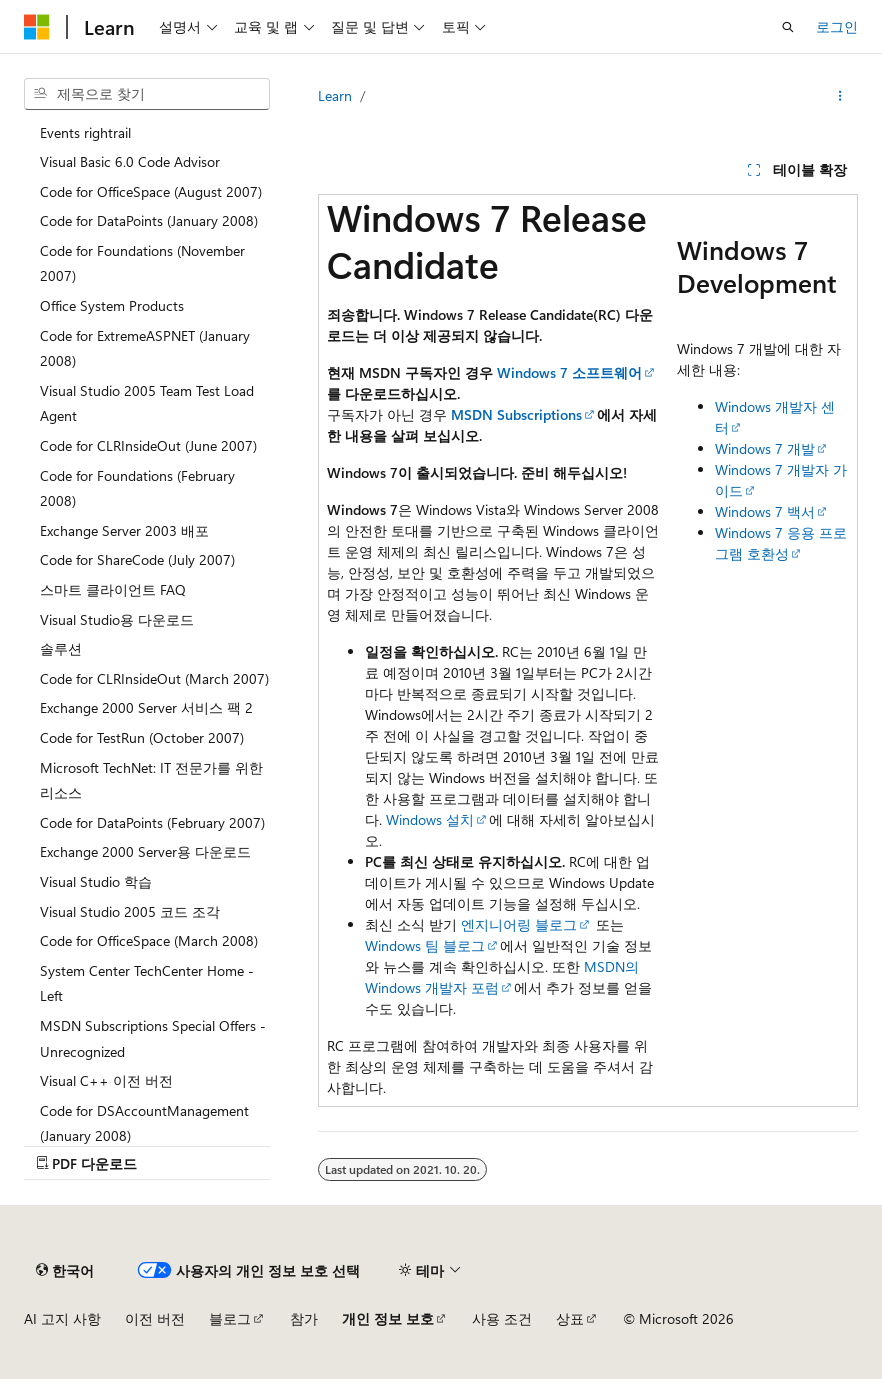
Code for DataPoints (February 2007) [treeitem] (152, 822)
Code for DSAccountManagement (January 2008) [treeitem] (144, 1123)
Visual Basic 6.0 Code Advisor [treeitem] (130, 161)
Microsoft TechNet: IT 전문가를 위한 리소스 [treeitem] (151, 780)
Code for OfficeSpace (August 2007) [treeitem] (151, 191)
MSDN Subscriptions (516, 414)
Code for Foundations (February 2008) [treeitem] (137, 488)
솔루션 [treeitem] (61, 648)
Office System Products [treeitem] (112, 305)
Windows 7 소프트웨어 (569, 372)
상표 (570, 1318)
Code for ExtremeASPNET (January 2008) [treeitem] (145, 348)
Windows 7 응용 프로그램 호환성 (781, 543)
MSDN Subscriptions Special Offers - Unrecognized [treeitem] (153, 1038)
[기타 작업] (840, 96)
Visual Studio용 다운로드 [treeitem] (117, 619)
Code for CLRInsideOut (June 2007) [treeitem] (148, 445)
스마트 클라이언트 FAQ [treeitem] (113, 589)
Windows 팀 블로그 (425, 945)
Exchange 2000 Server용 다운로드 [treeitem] (145, 851)
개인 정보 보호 (388, 1318)
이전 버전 (155, 1318)
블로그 (230, 1318)
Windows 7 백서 (765, 511)
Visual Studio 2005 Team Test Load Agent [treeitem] (147, 403)
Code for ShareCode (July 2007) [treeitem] (137, 559)
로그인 (837, 26)
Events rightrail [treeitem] (85, 132)
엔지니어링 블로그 (519, 924)
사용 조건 (502, 1318)
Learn (335, 95)
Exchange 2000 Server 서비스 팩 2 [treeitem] (146, 707)
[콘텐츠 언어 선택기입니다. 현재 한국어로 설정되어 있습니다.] (65, 1270)
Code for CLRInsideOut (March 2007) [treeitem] (154, 678)
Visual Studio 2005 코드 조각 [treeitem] (130, 911)
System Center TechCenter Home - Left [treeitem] (147, 983)
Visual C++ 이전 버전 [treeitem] (106, 1080)
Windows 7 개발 (765, 448)
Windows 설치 (430, 819)
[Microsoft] (37, 27)
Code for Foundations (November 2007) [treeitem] (142, 263)
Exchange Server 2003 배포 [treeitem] (124, 530)
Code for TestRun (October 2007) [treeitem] (142, 737)
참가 (304, 1318)
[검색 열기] (788, 27)
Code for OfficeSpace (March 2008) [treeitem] (149, 940)
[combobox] (147, 94)
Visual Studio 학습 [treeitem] (96, 881)
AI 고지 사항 (62, 1318)
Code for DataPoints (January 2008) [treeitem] (149, 220)
